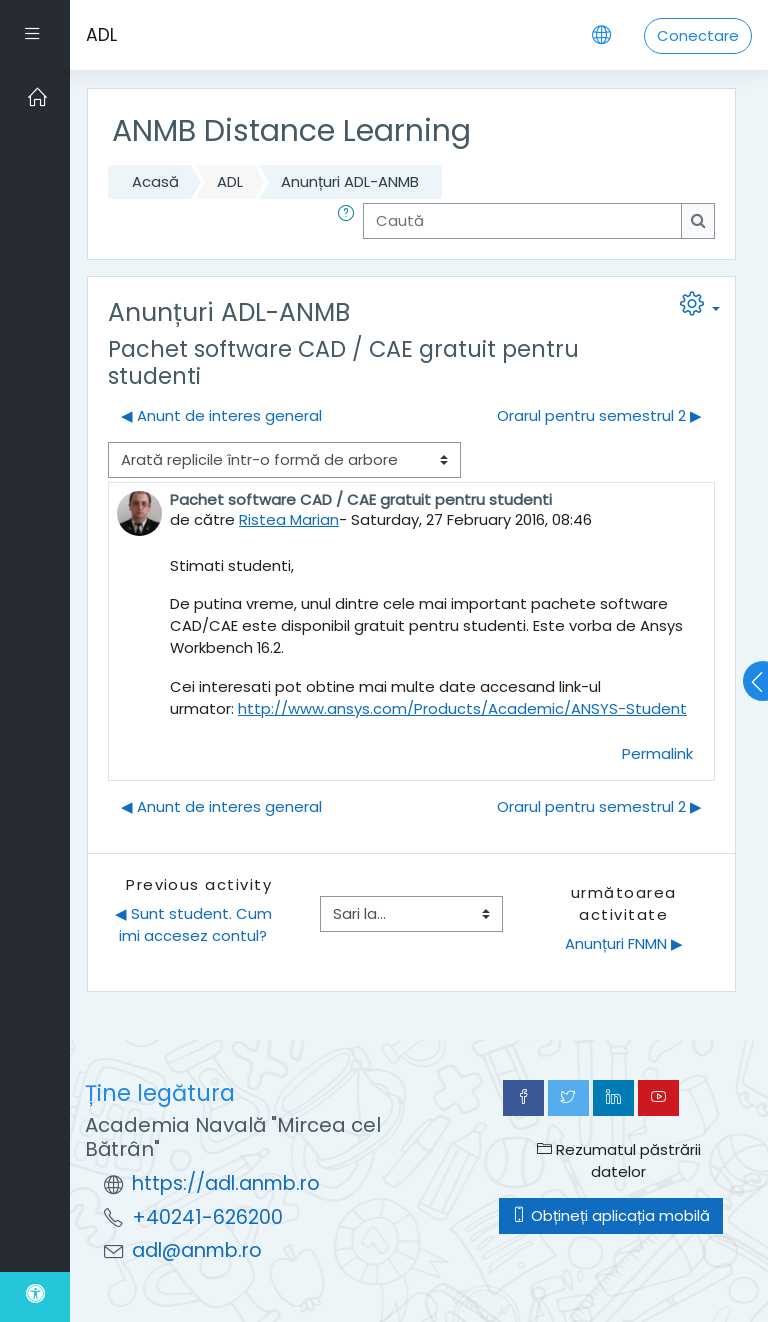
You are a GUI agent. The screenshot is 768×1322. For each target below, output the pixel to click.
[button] (350, 221)
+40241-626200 (207, 1217)
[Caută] (522, 221)
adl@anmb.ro (197, 1250)
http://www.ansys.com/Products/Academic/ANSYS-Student (462, 708)
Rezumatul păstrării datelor (619, 1160)
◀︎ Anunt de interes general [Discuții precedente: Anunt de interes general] (221, 415)
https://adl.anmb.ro (226, 1183)
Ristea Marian (289, 519)
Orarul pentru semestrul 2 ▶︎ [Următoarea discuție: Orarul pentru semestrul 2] (599, 415)
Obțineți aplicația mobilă (611, 1215)
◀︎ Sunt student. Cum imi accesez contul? (195, 924)
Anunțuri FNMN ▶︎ (624, 943)
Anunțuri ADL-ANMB (350, 181)
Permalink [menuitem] (657, 753)
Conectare (698, 35)
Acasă (155, 181)
